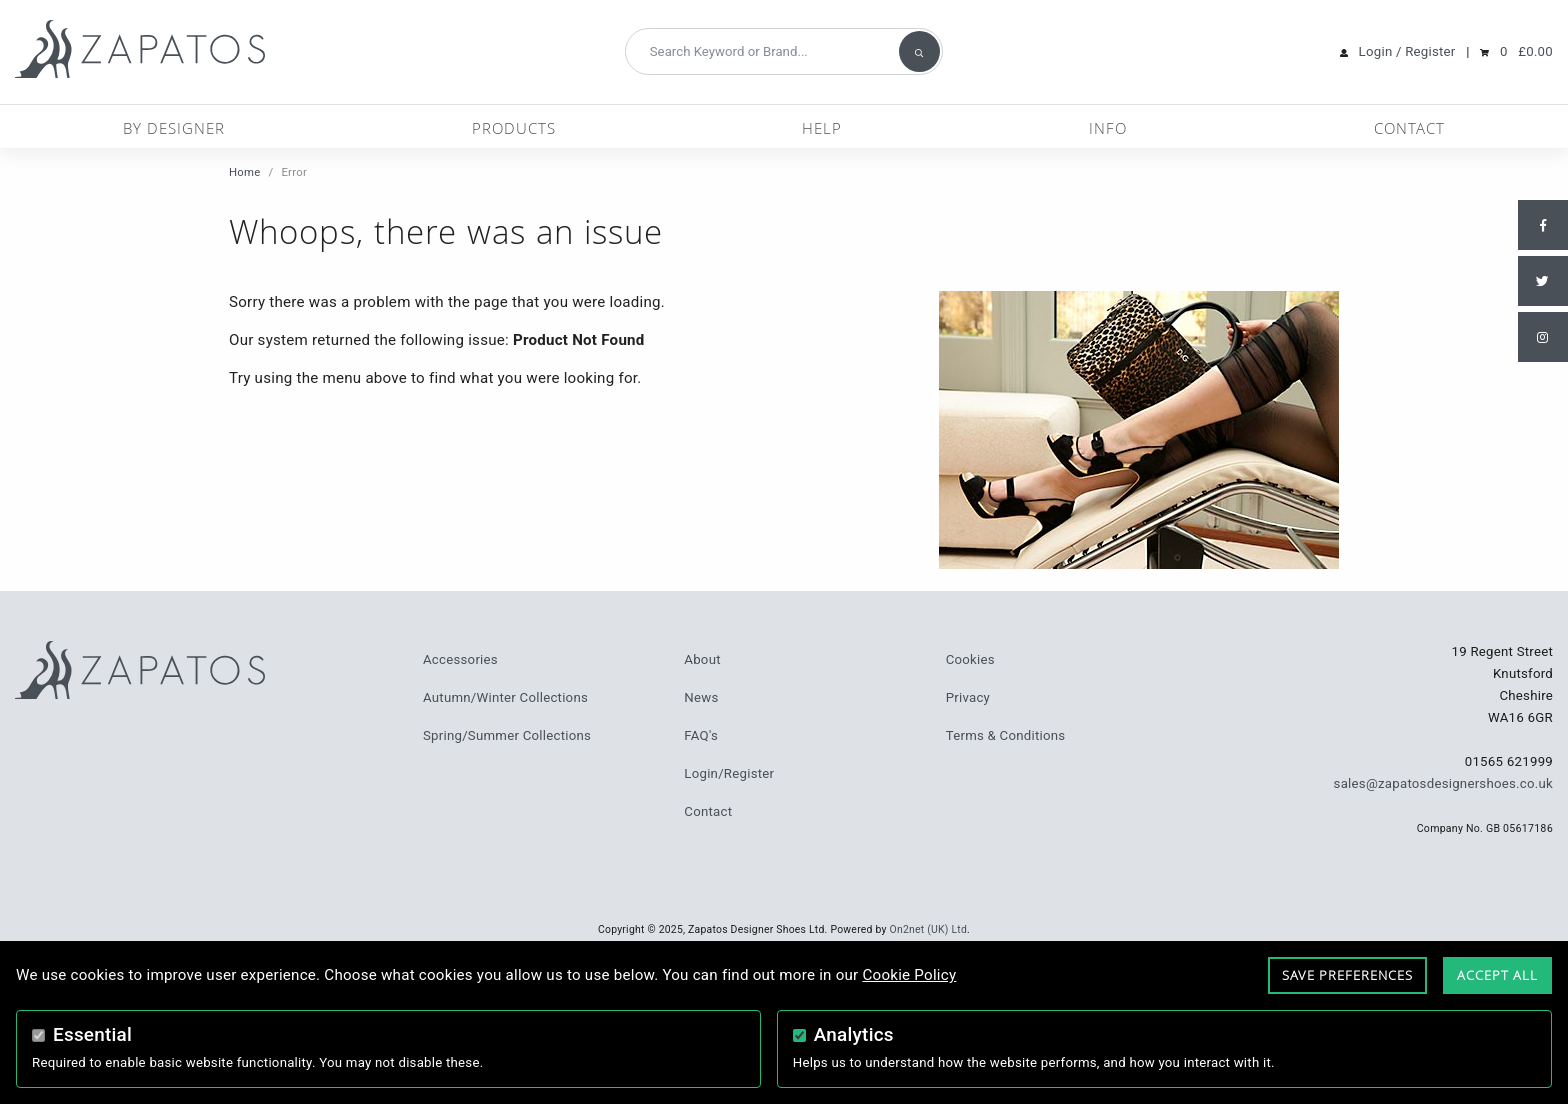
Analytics (854, 1034)
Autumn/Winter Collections (505, 697)
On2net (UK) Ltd (929, 929)
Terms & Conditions (1006, 735)
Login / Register (1407, 51)
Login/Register (729, 773)
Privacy (968, 697)
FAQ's (701, 735)
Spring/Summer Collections (507, 735)
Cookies (970, 659)
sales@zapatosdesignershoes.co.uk (1443, 783)
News (701, 697)
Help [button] (822, 128)
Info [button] (1108, 128)
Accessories (460, 659)
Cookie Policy (909, 975)
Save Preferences (1347, 975)
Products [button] (514, 128)
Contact (1409, 128)
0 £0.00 (1526, 51)
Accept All (1497, 975)
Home (245, 172)
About (702, 659)
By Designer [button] (174, 128)
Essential (92, 1034)
